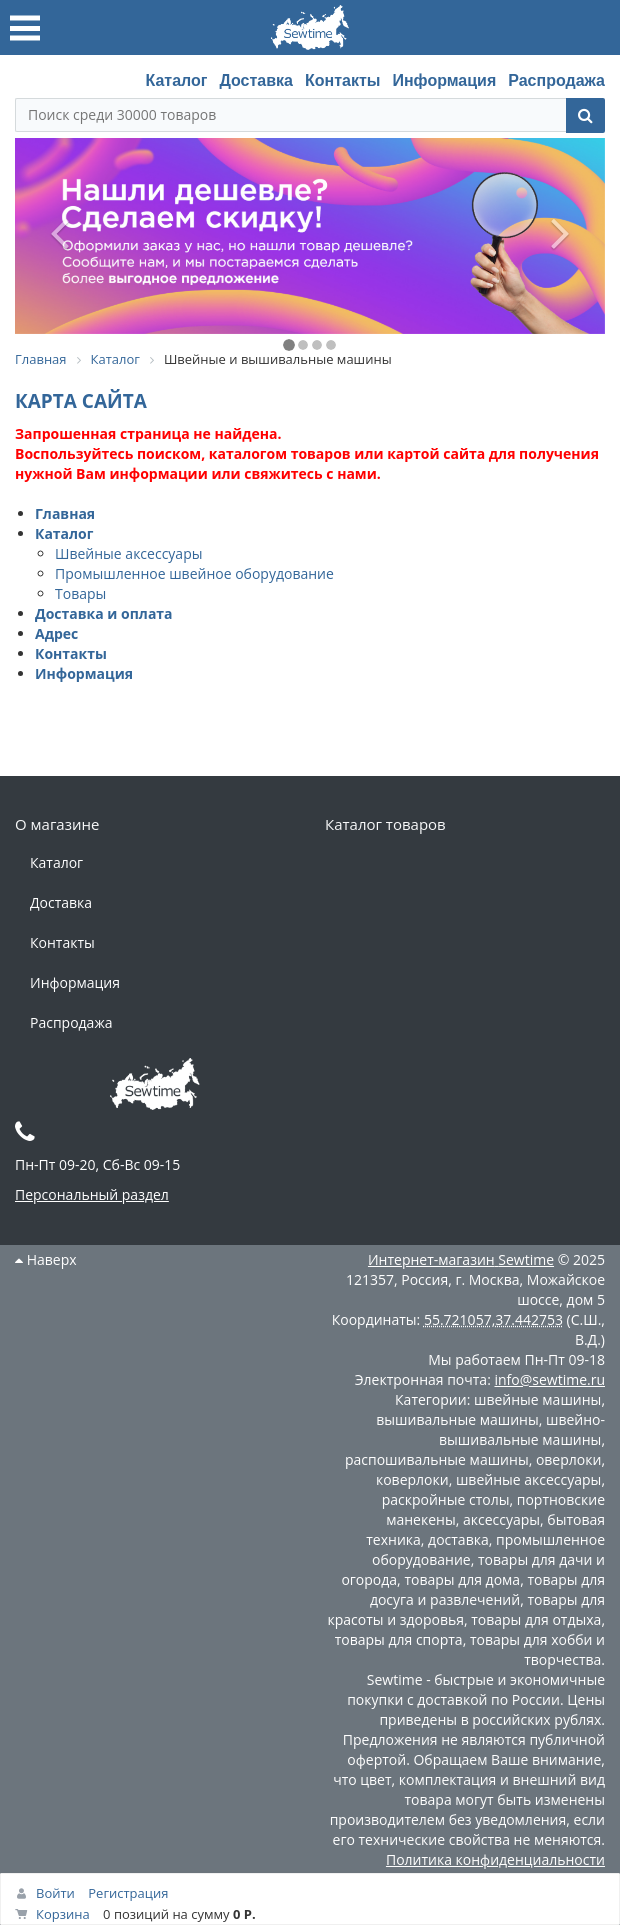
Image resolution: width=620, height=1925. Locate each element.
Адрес (56, 633)
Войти (55, 1893)
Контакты (342, 80)
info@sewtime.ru (549, 1379)
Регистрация (128, 1893)
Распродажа (556, 80)
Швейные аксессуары (128, 553)
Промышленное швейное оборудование (194, 573)
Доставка (256, 80)
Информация (444, 80)
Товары (80, 593)
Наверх (46, 1259)
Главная (65, 513)
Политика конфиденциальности (495, 1859)
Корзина (63, 1914)
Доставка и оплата (104, 613)
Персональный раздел (92, 1194)
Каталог (176, 80)
